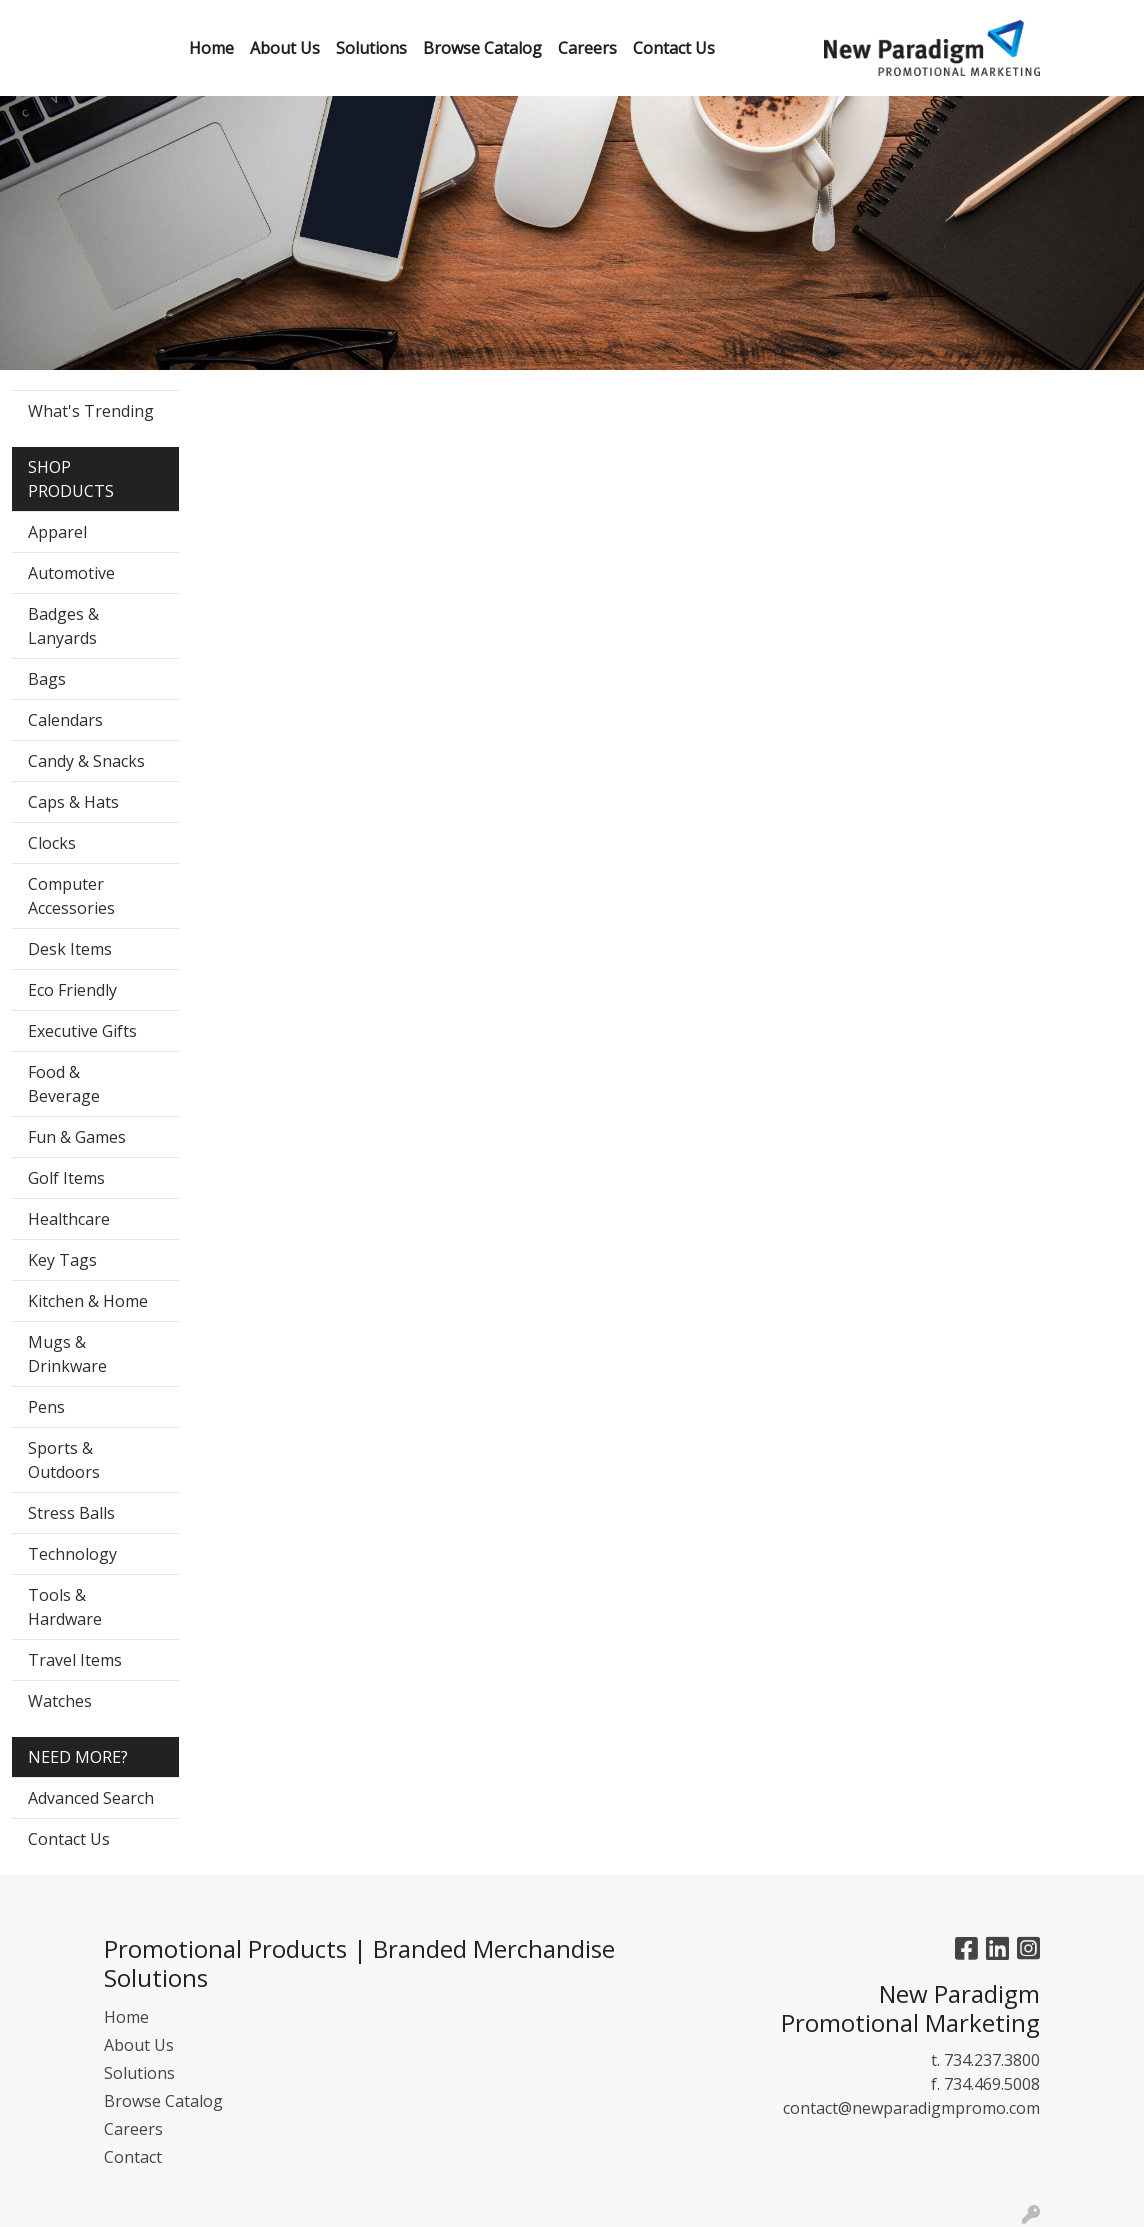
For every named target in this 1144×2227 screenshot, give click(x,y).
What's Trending (91, 411)
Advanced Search (91, 1798)
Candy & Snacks (86, 761)
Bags (47, 679)
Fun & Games (77, 1137)
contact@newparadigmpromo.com (911, 2108)
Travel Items (75, 1660)
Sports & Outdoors (64, 1460)
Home (126, 2017)
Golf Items (66, 1178)
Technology (72, 1554)
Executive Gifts (82, 1031)
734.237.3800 (992, 2060)
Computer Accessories (71, 896)
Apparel (57, 532)
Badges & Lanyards (63, 626)
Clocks (52, 843)
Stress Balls (71, 1513)
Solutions (139, 2073)
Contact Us (69, 1839)
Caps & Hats (73, 802)
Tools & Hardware (65, 1607)
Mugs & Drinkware (67, 1354)
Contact (133, 2157)
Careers (133, 2129)
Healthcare (69, 1219)
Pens (46, 1407)
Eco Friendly (72, 990)
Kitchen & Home (88, 1301)
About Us (139, 2045)
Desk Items (70, 949)
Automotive (71, 573)
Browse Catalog (163, 2101)
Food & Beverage (64, 1084)
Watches (60, 1701)
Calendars (65, 720)
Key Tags (62, 1260)
